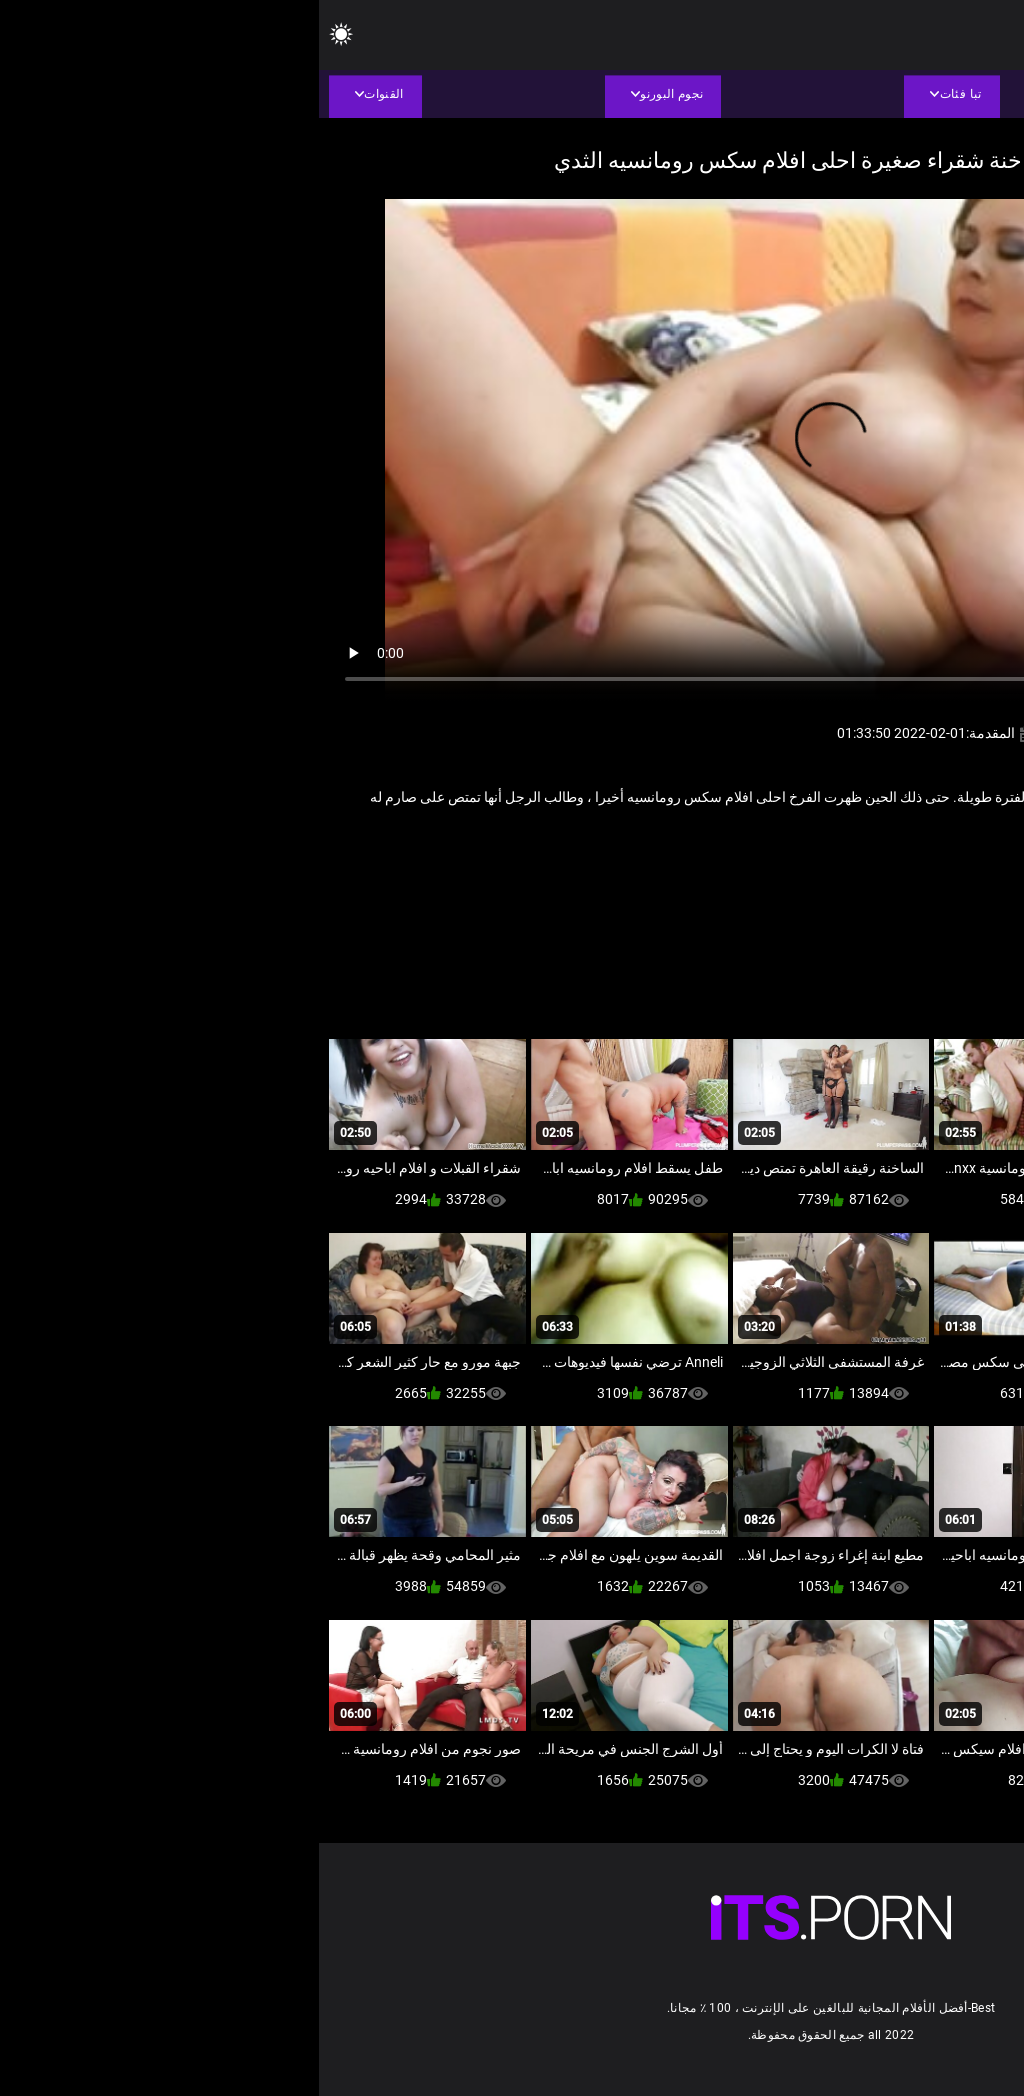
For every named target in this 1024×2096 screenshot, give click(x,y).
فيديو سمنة (773, 863)
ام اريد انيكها (850, 863)
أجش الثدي (927, 863)
